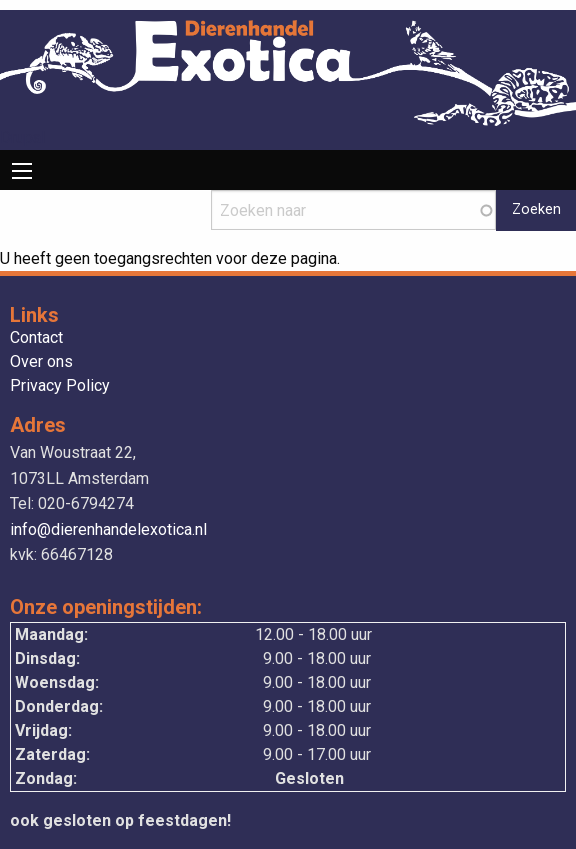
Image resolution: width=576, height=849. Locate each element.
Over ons (41, 362)
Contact (36, 338)
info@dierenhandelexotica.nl (108, 529)
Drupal (22, 137)
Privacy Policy (60, 386)
